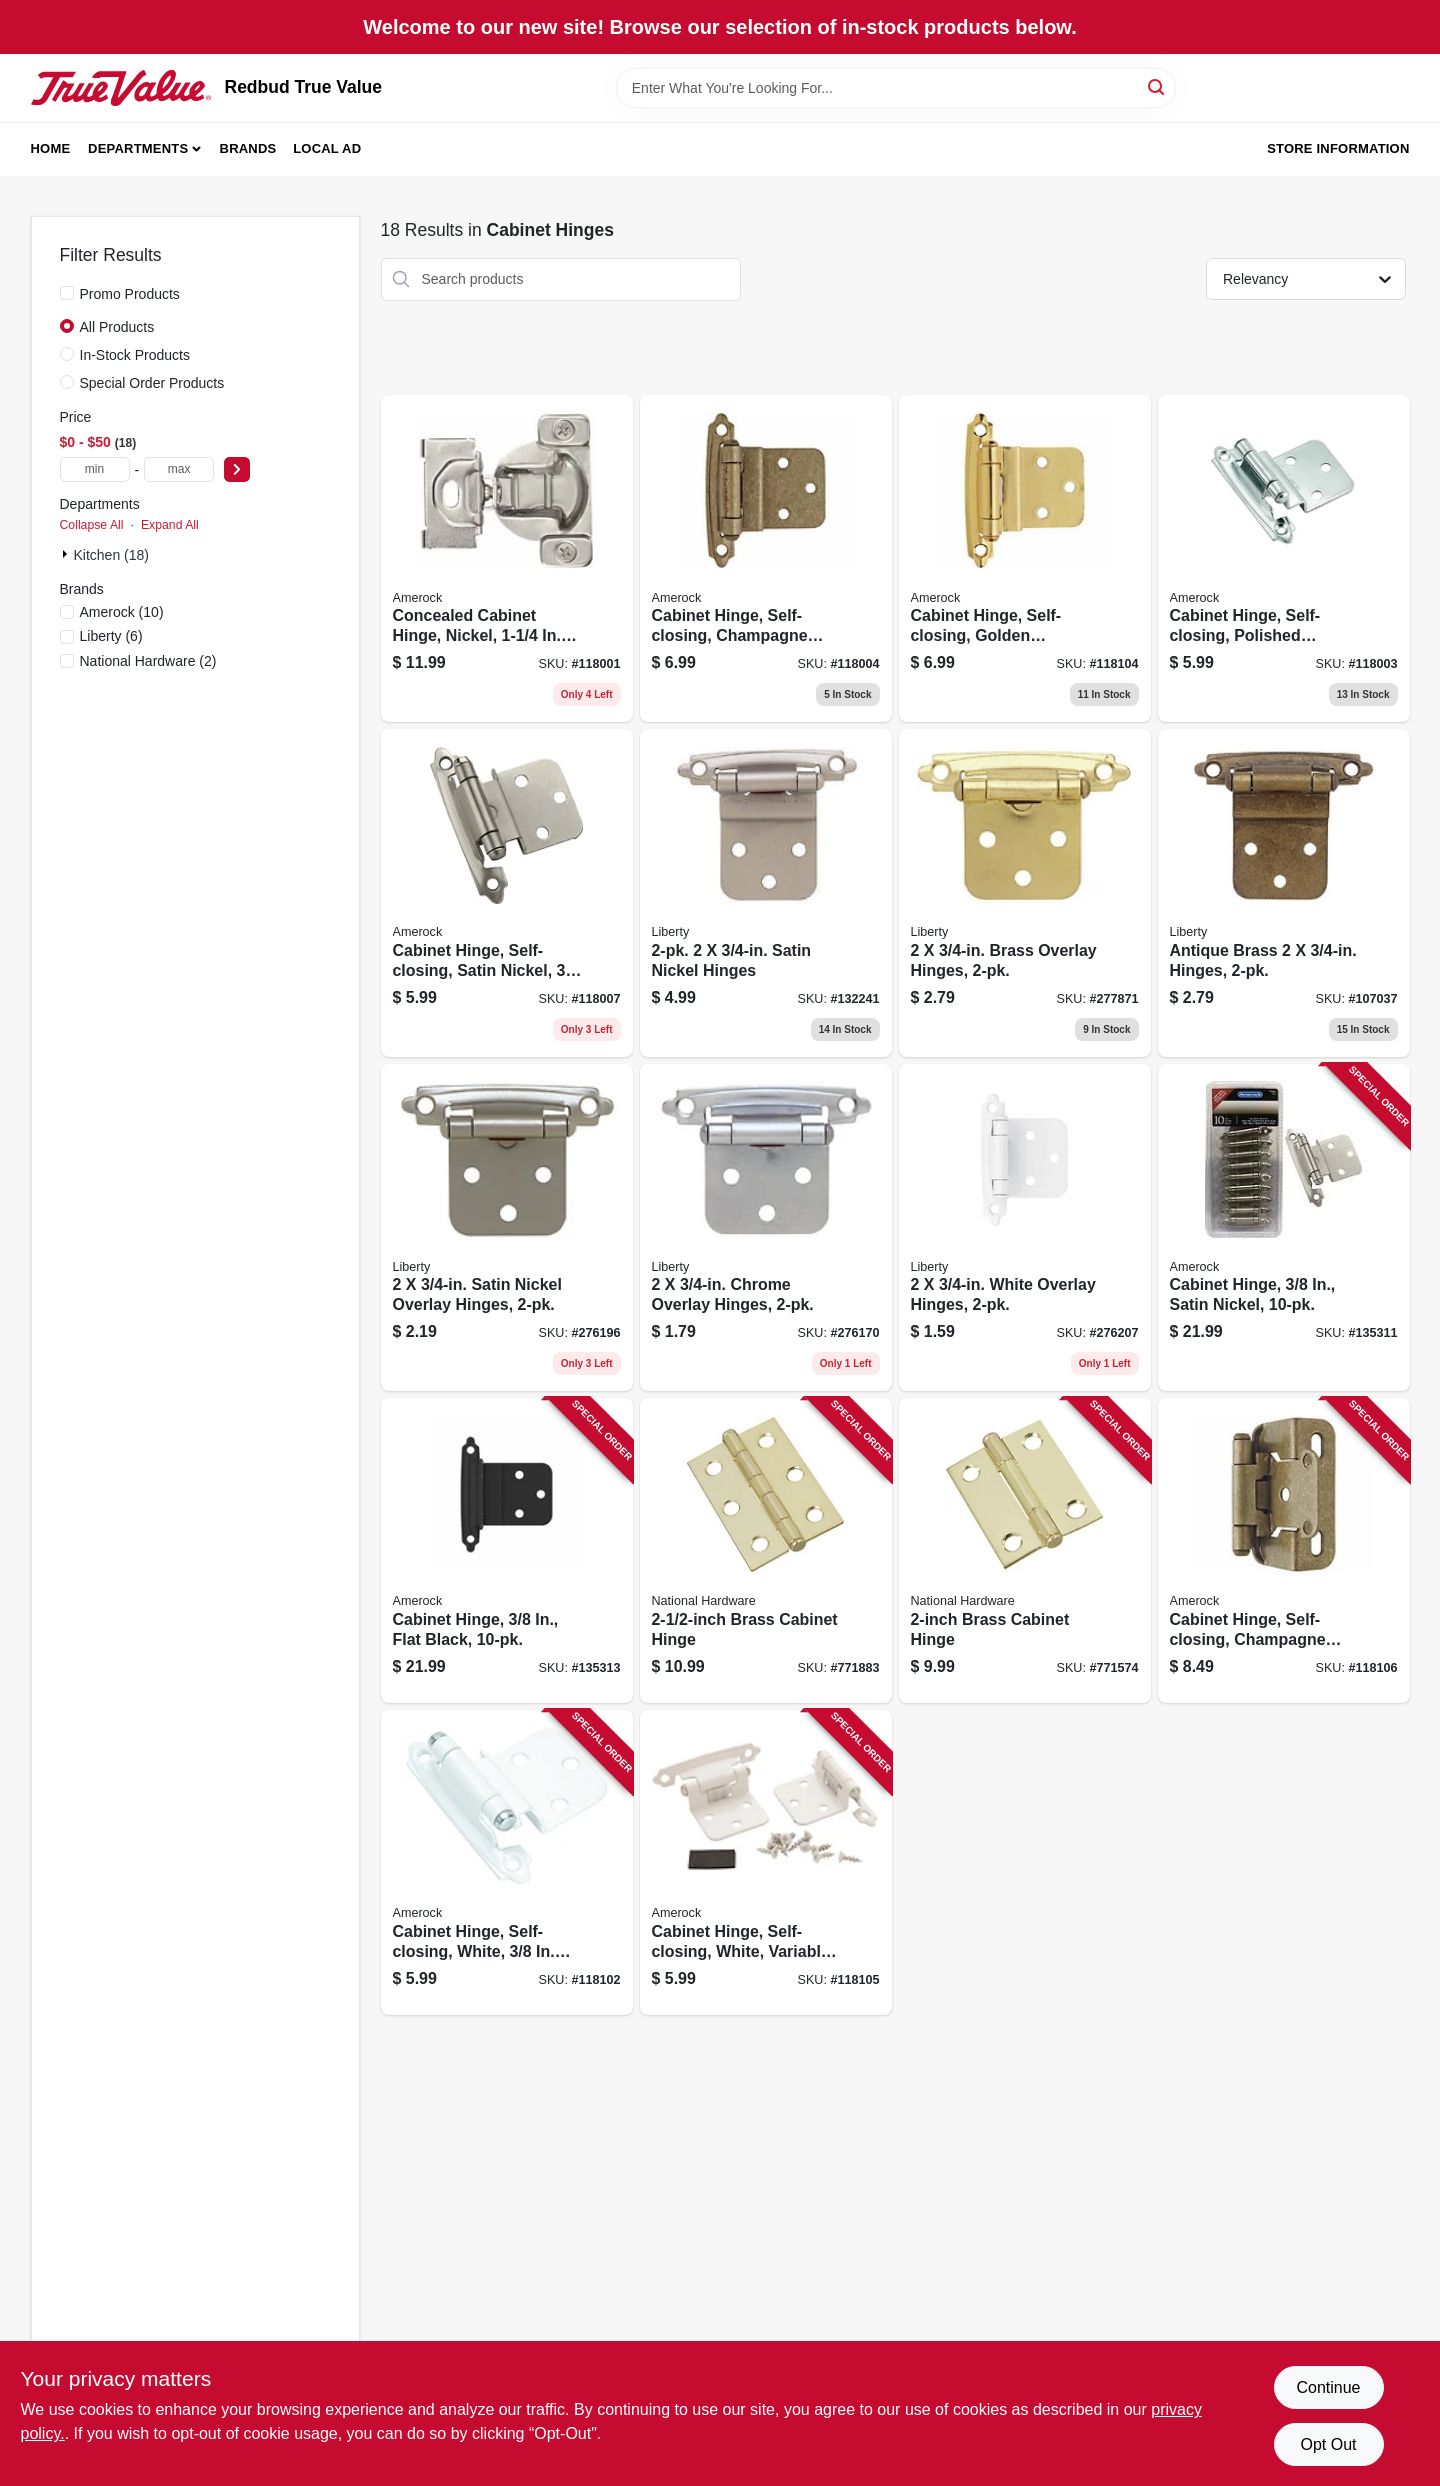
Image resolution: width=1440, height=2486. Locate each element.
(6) (111, 636)
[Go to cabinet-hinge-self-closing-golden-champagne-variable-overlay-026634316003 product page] (1025, 559)
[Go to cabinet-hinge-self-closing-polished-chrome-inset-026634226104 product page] (1284, 559)
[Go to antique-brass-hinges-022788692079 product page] (1284, 893)
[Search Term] (896, 88)
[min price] (95, 469)
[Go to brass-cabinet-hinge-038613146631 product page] (1025, 1550)
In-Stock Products (135, 355)
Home (51, 148)
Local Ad (327, 148)
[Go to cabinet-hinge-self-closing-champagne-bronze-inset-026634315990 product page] (766, 559)
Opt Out (1328, 2444)
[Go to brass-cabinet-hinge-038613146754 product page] (766, 1550)
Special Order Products (152, 383)
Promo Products (130, 294)
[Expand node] (67, 554)
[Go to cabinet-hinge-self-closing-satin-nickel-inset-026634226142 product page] (507, 893)
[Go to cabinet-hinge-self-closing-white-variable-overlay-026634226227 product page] (766, 1862)
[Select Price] (237, 469)
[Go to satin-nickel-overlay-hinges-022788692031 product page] (507, 1228)
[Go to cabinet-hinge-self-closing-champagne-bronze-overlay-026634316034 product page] (1284, 1550)
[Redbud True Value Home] (121, 88)
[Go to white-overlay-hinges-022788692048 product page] (1025, 1228)
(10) (122, 612)
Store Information (1338, 148)
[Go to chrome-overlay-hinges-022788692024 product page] (766, 1228)
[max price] (179, 469)
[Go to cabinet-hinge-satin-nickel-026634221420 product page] (1284, 1228)
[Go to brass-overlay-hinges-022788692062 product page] (1025, 893)
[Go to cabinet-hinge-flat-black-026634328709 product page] (507, 1550)
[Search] (1157, 86)
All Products (117, 327)
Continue (1328, 2387)
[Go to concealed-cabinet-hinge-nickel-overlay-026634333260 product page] (507, 559)
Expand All (170, 525)
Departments (138, 148)
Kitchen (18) (111, 555)
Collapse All (92, 525)
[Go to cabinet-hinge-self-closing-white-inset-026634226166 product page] (507, 1862)
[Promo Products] (67, 293)
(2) (148, 661)
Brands (248, 148)
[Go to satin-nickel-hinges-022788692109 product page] (766, 893)
